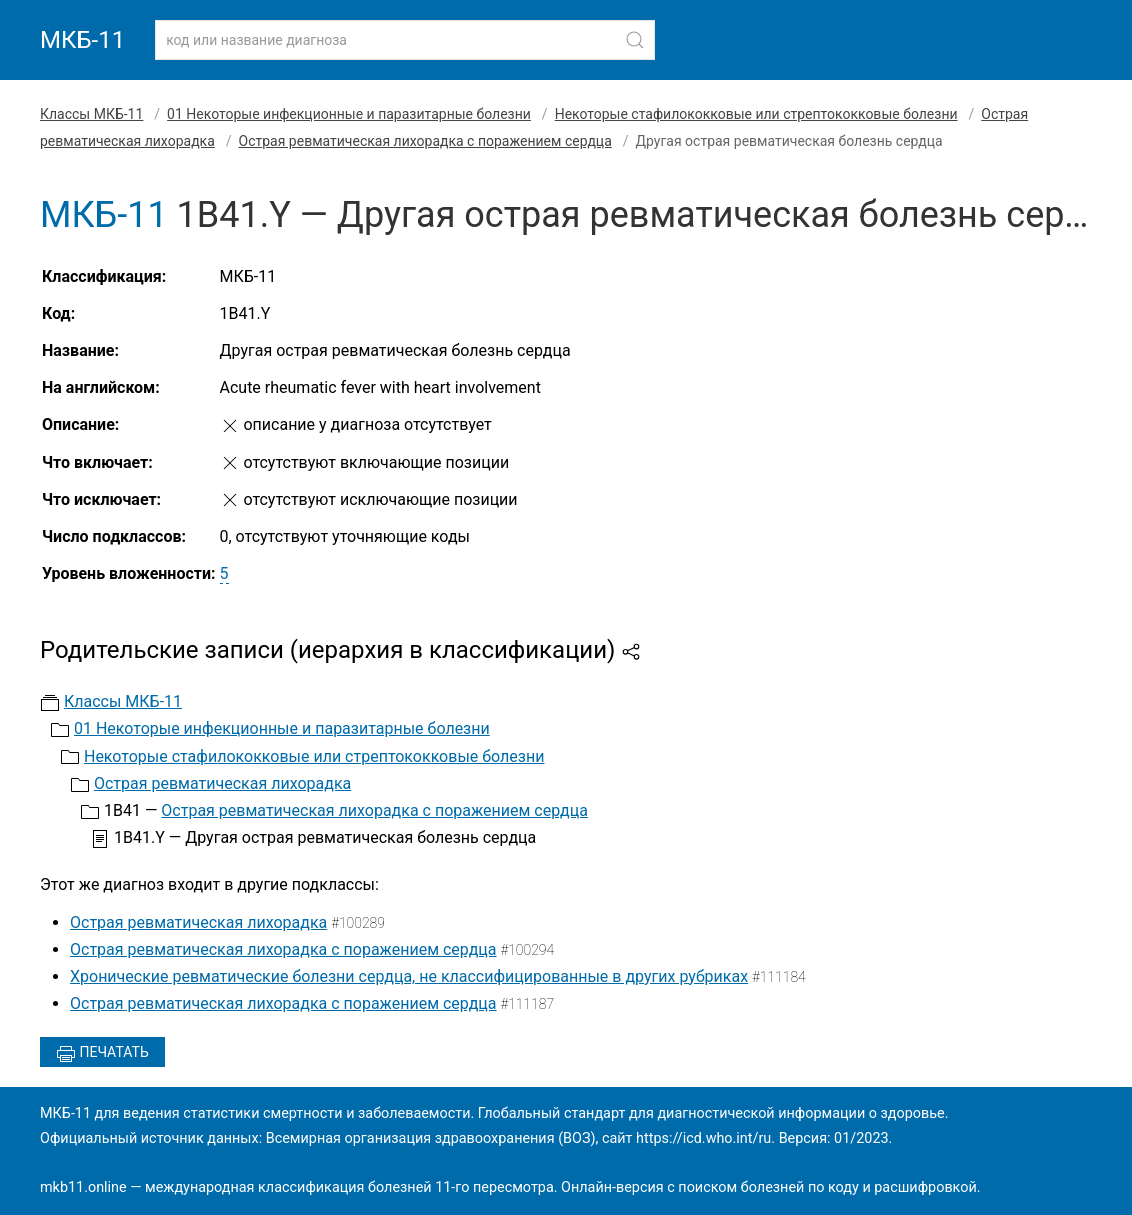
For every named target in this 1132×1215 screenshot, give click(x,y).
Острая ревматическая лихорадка (222, 783)
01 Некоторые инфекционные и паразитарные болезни (349, 114)
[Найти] (635, 40)
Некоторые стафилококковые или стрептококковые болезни (756, 114)
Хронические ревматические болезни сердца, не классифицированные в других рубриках (409, 976)
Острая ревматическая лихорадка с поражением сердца (425, 141)
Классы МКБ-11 (91, 114)
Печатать (102, 1054)
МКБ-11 (82, 40)
